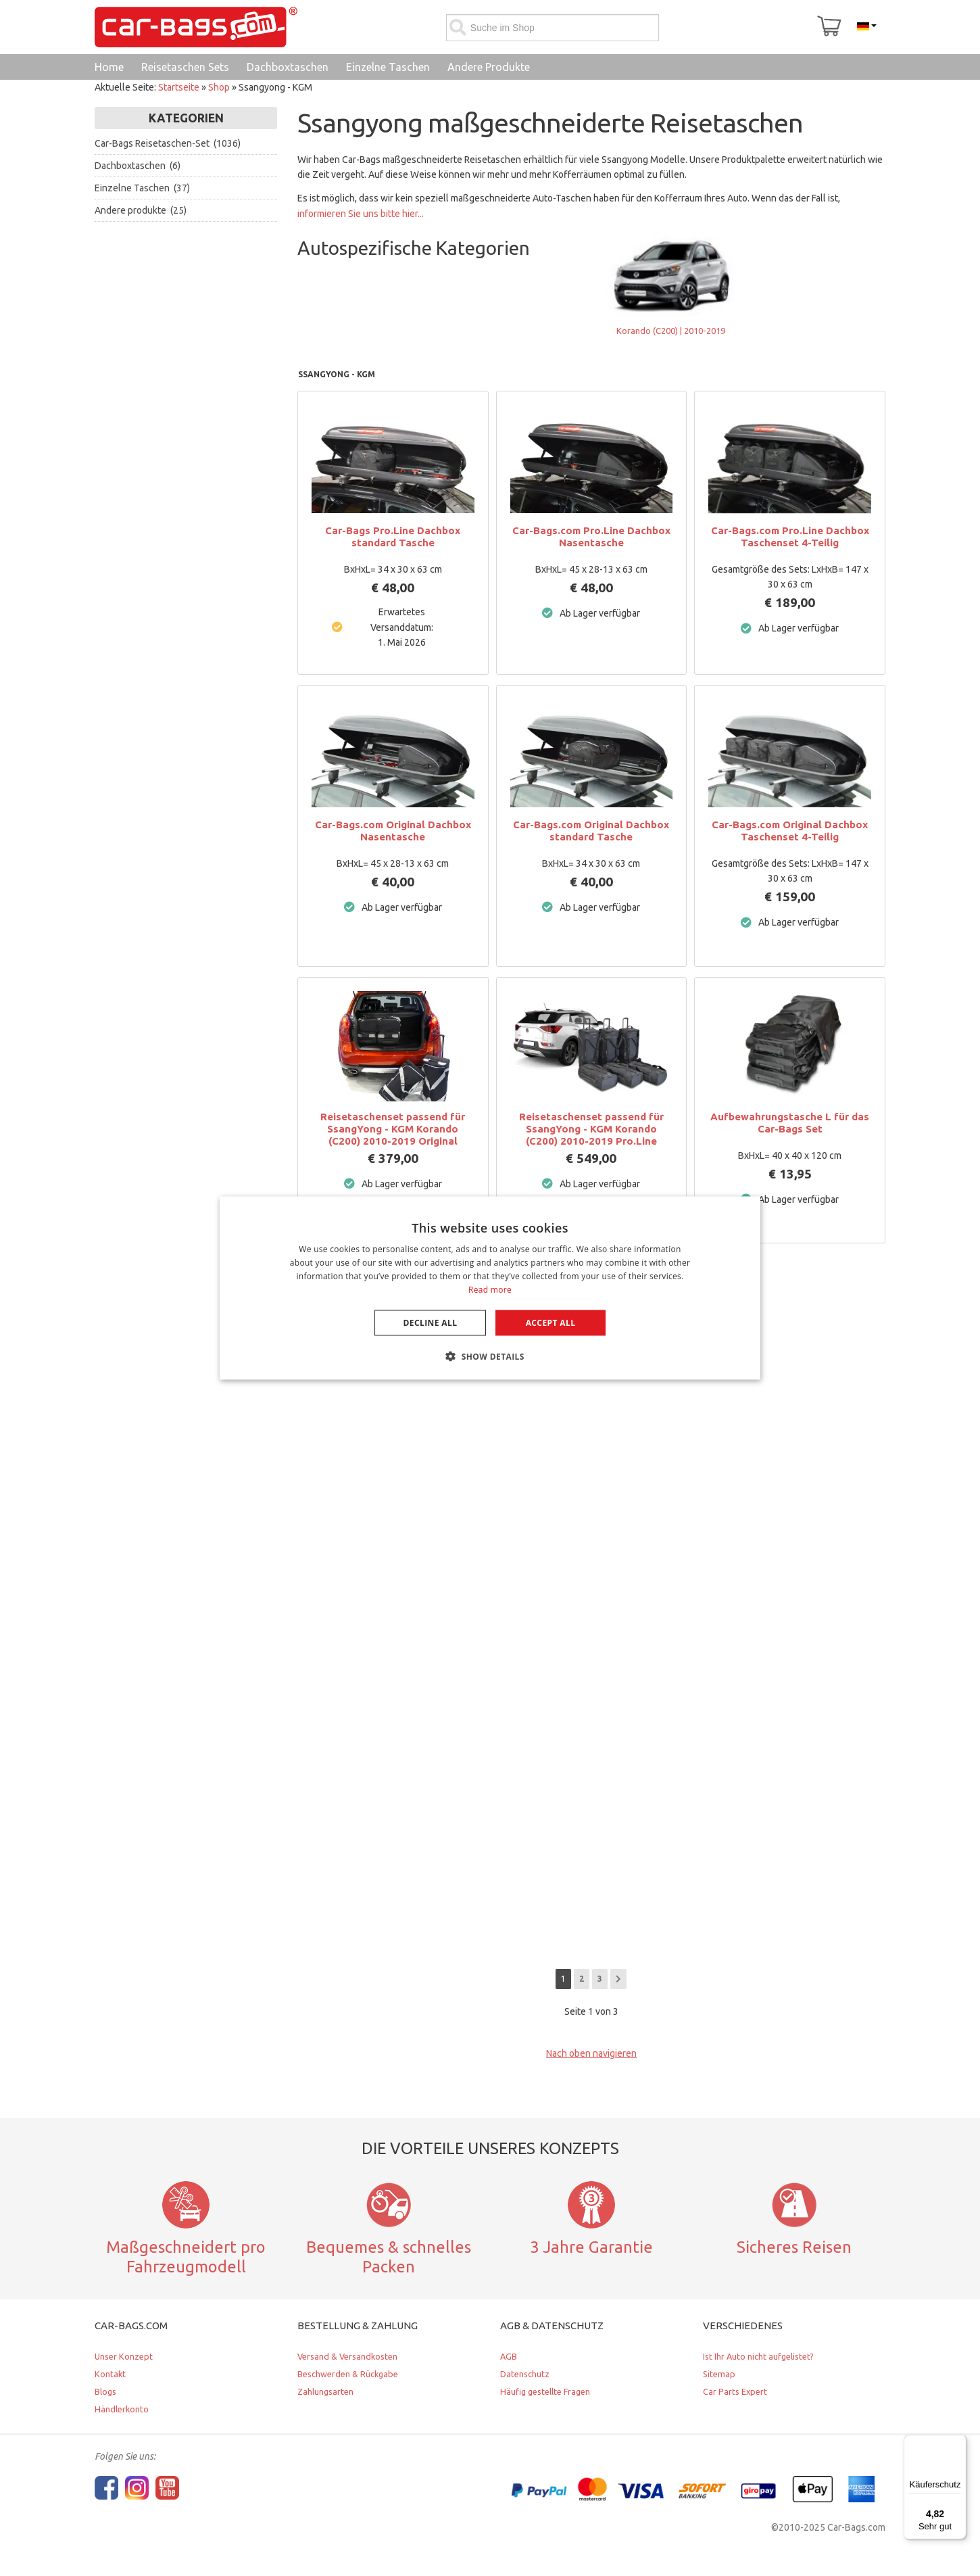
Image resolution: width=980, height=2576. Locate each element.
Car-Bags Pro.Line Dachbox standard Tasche (392, 536)
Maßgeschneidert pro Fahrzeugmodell (186, 2256)
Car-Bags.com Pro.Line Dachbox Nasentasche (591, 536)
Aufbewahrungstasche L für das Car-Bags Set (789, 1123)
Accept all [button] (551, 1322)
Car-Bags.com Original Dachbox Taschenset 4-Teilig (790, 830)
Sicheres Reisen (794, 2247)
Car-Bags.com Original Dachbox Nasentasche (393, 830)
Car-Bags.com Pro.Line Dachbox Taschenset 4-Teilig (790, 536)
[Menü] (958, 2443)
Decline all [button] (430, 1322)
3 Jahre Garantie (591, 2247)
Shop (219, 87)
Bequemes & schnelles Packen (388, 2256)
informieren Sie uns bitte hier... (360, 213)
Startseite (178, 87)
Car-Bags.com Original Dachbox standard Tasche (591, 830)
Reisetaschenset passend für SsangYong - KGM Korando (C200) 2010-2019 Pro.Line (591, 1129)
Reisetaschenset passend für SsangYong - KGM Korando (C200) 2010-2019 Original (392, 1129)
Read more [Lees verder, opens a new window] (490, 1289)
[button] (490, 1355)
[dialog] (490, 1288)
